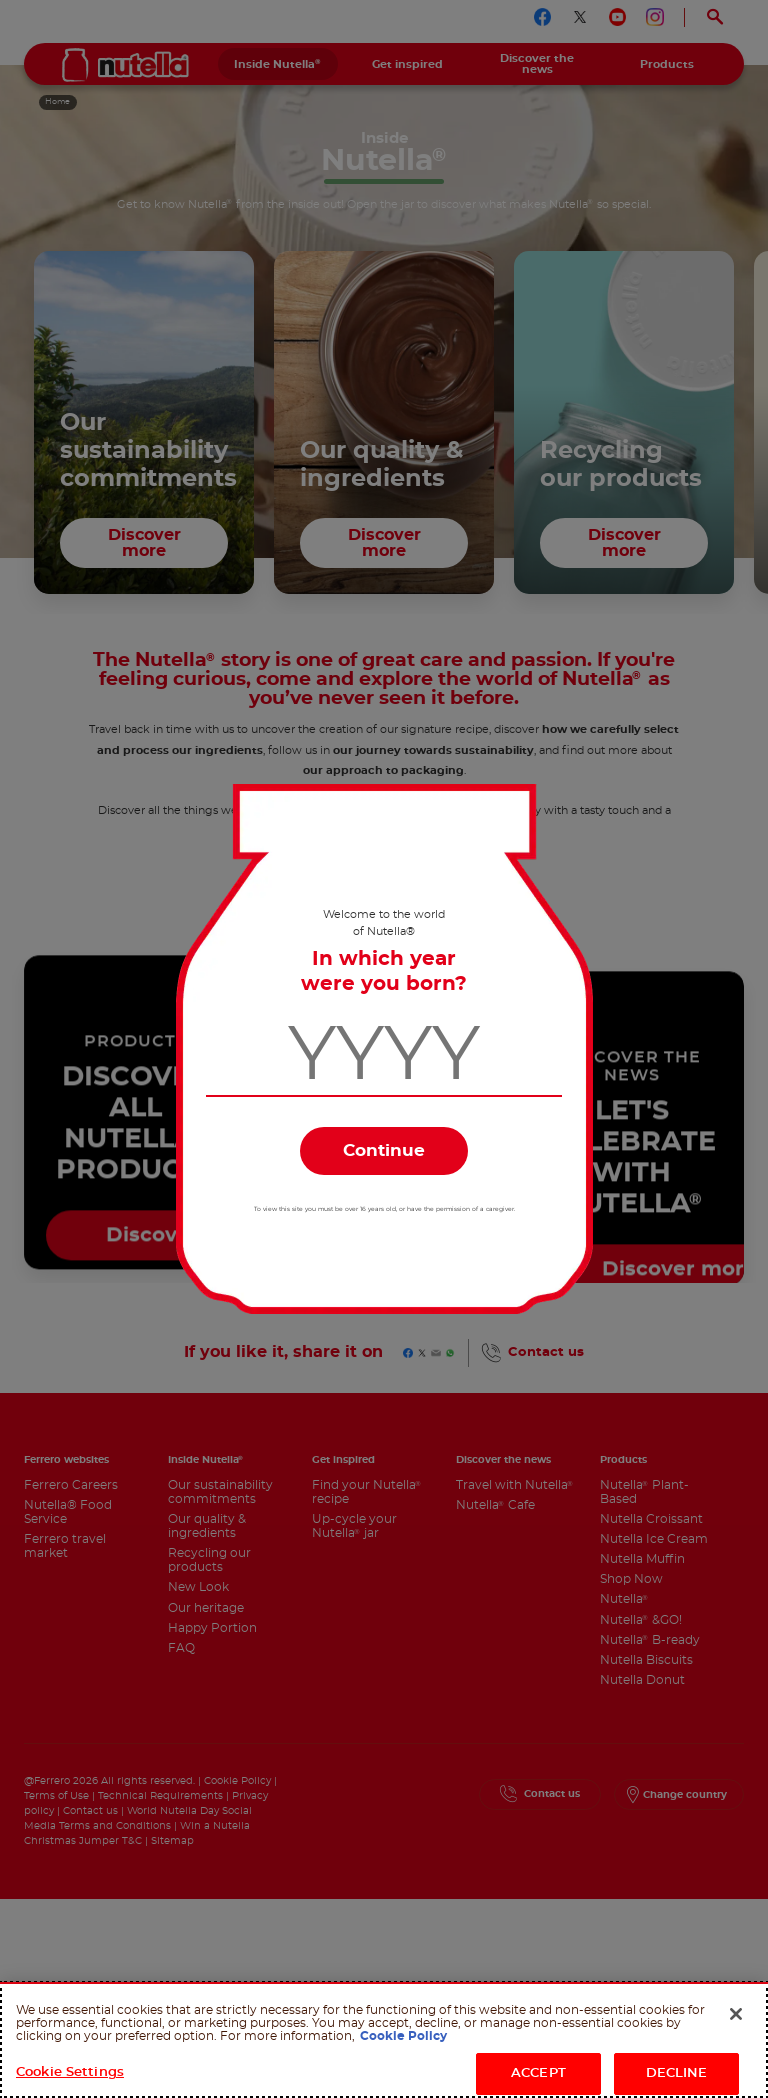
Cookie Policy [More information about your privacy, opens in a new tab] (403, 2036)
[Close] (736, 2014)
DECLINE (677, 2073)
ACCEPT (538, 2073)
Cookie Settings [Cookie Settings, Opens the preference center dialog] (70, 2072)
